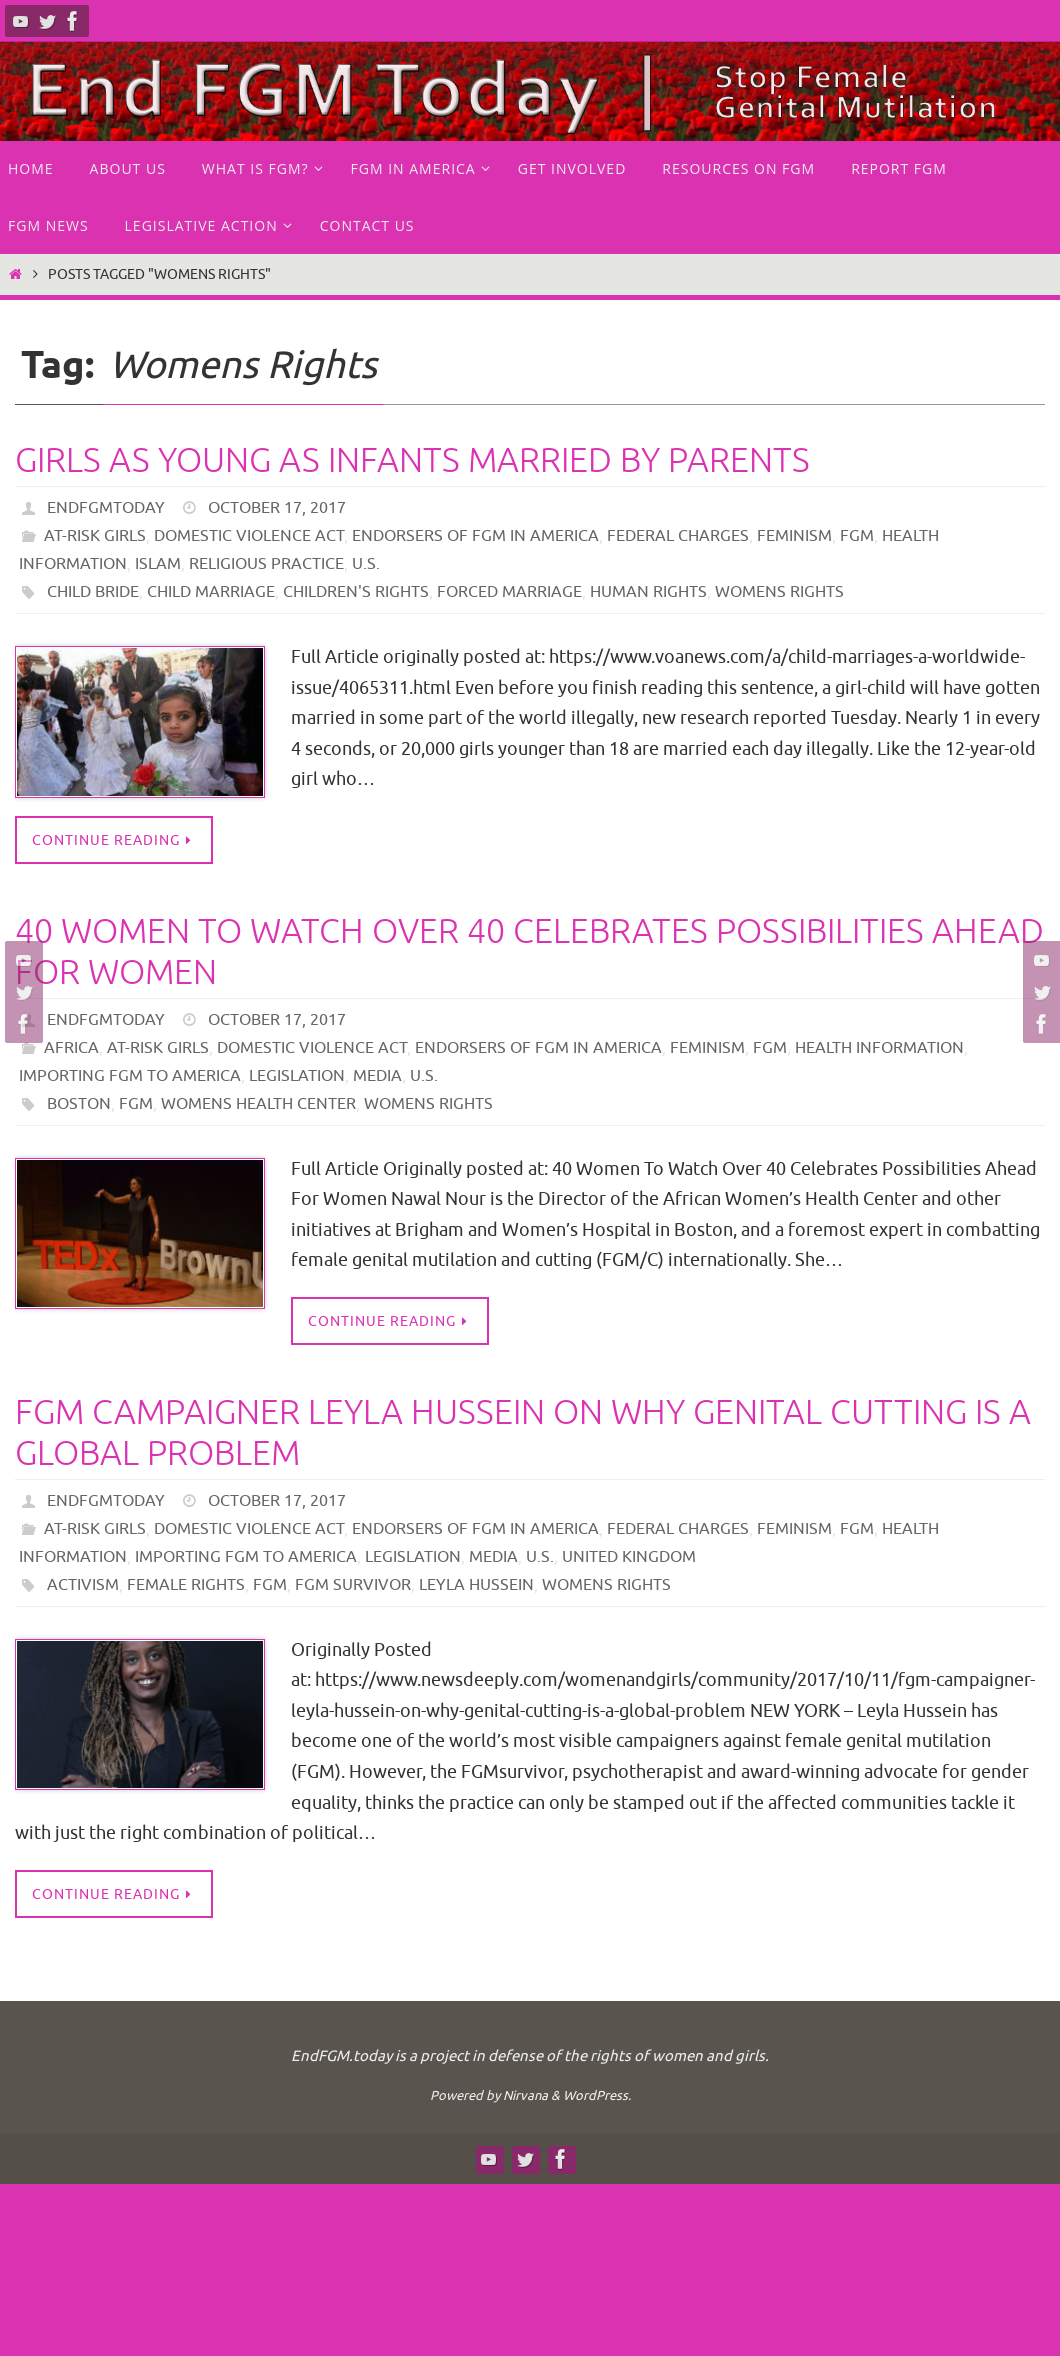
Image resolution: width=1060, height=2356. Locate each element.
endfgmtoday (106, 508)
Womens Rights (779, 592)
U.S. (366, 564)
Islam (158, 564)
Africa (71, 1048)
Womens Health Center (258, 1104)
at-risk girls (95, 536)
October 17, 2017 (277, 508)
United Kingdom (629, 1557)
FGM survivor (353, 1585)
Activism (83, 1585)
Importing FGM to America (130, 1076)
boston (79, 1104)
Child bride (93, 592)
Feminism (794, 536)
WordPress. (597, 2095)
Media (377, 1076)
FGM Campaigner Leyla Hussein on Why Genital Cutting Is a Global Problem (523, 1433)
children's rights (356, 592)
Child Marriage (211, 592)
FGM (857, 536)
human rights (648, 592)
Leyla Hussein (476, 1585)
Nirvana (525, 2095)
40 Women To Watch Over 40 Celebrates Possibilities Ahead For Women (529, 952)
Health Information (879, 1048)
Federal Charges (678, 536)
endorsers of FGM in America (475, 536)
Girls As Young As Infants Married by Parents (412, 460)
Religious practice (266, 564)
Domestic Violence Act (249, 536)
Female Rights (186, 1585)
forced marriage (509, 592)
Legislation (297, 1076)
